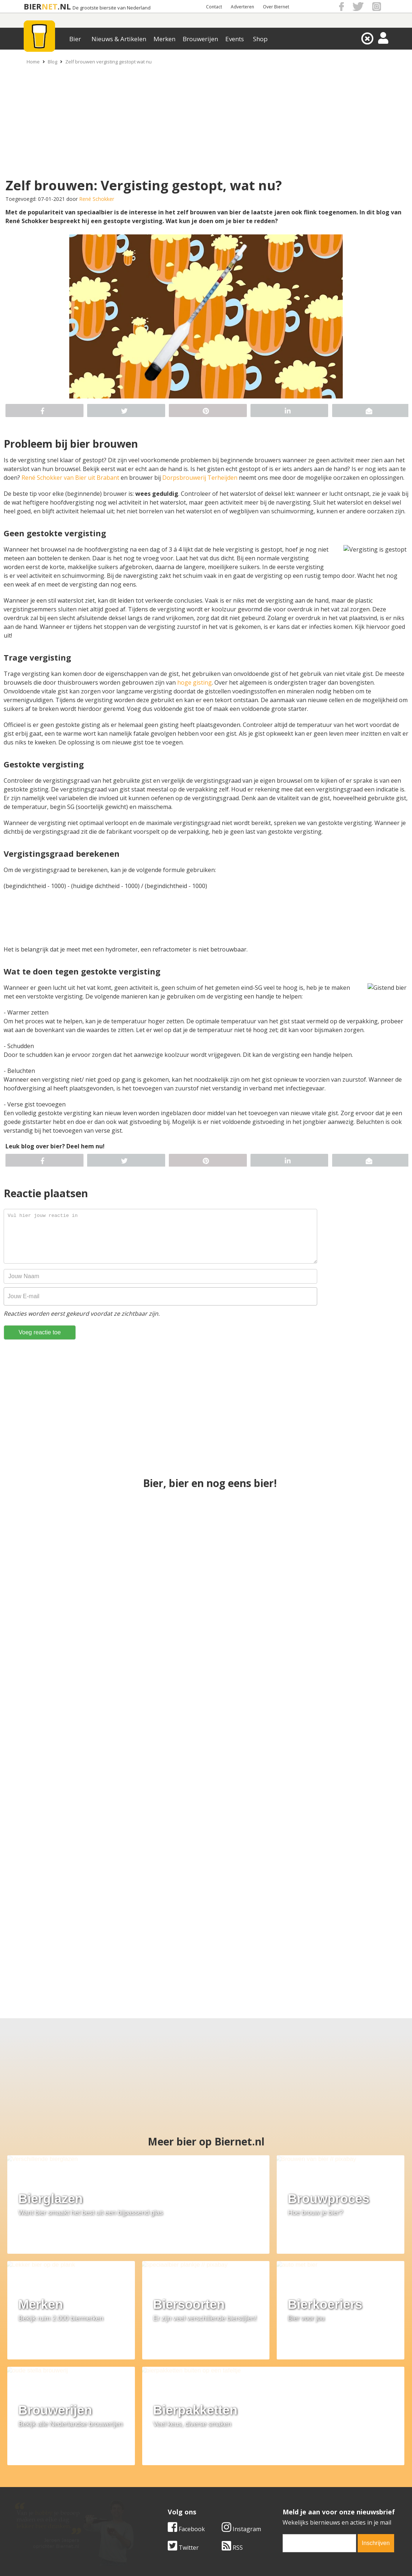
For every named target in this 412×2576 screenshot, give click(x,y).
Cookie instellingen (41, 2502)
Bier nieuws (158, 2486)
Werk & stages (34, 2486)
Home (33, 61)
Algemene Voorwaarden (303, 2469)
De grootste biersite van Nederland (112, 8)
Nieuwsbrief (286, 2502)
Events (234, 39)
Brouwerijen (200, 39)
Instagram (241, 2400)
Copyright (283, 2477)
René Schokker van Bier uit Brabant (69, 478)
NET (50, 6)
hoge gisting (194, 682)
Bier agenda (158, 2502)
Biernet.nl (162, 2557)
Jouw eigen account (296, 2494)
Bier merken (159, 2469)
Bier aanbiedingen (167, 2477)
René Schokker (96, 198)
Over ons (27, 2469)
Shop (260, 39)
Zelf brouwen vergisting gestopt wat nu (108, 61)
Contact (214, 7)
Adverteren (242, 7)
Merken (164, 39)
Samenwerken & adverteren (53, 2494)
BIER (33, 6)
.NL (64, 6)
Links (277, 2486)
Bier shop (155, 2494)
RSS (232, 2418)
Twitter (183, 2418)
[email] (319, 2414)
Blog (52, 61)
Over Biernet (276, 7)
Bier (75, 39)
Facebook (186, 2400)
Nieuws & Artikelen (119, 39)
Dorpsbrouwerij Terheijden (199, 478)
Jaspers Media (243, 2557)
